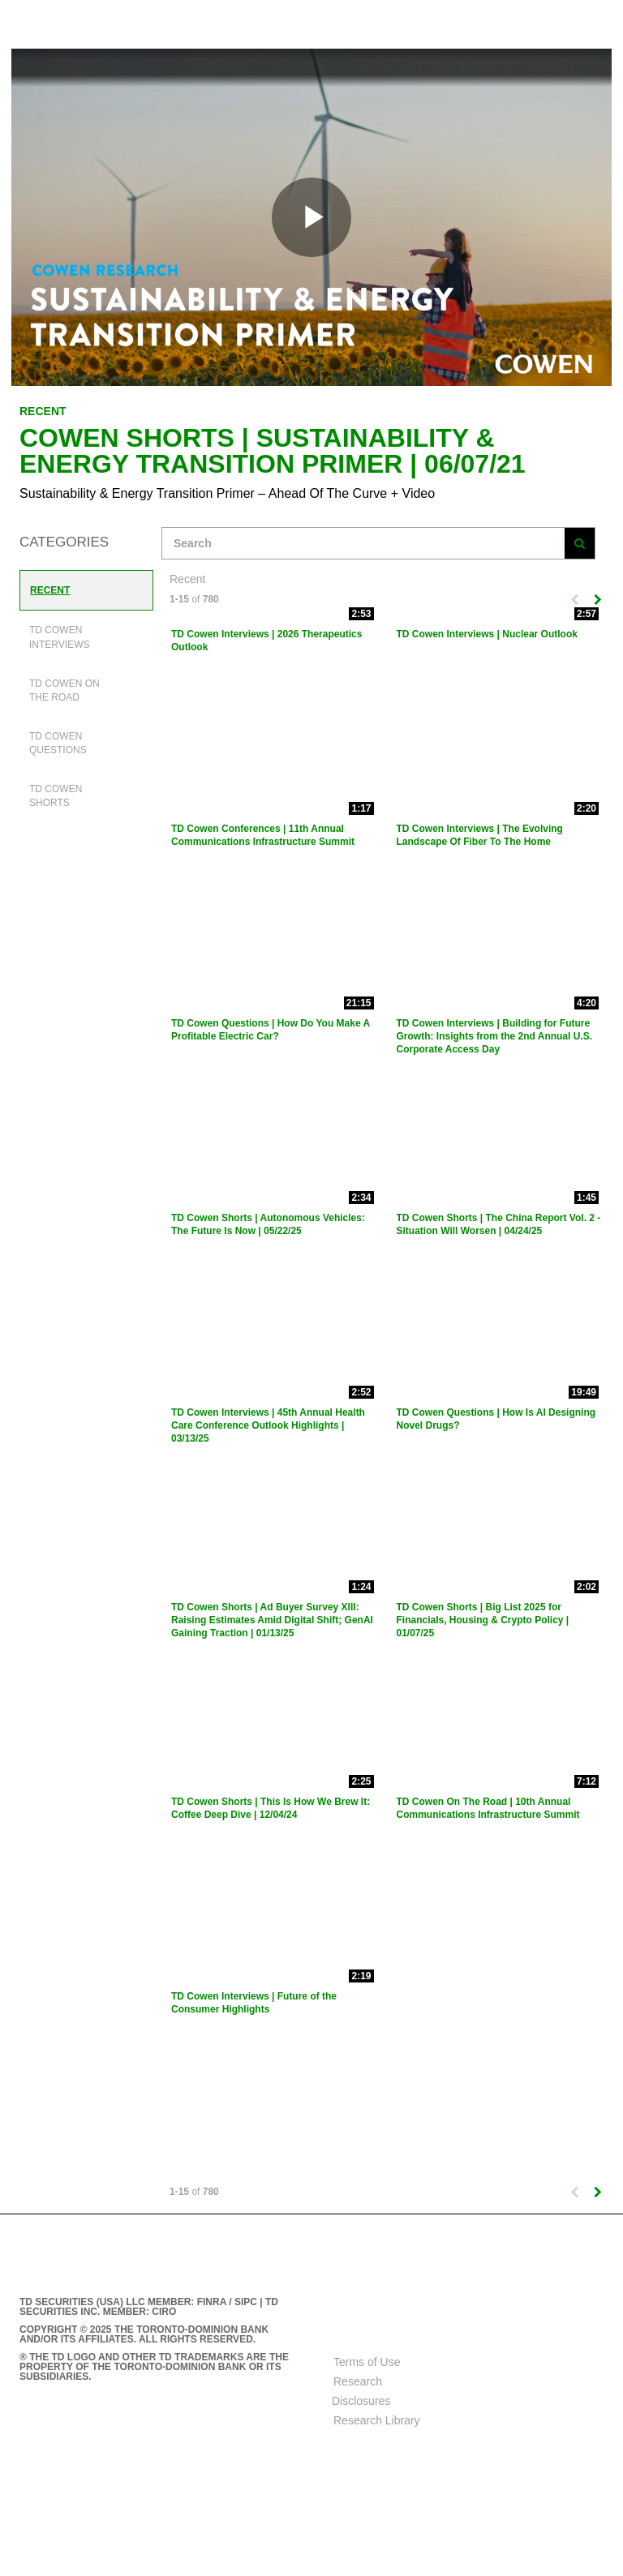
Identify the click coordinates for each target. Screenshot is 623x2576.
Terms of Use (366, 2361)
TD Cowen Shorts (55, 795)
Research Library (376, 2420)
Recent (50, 590)
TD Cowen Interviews (59, 636)
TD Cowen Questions (58, 743)
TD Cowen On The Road (64, 690)
